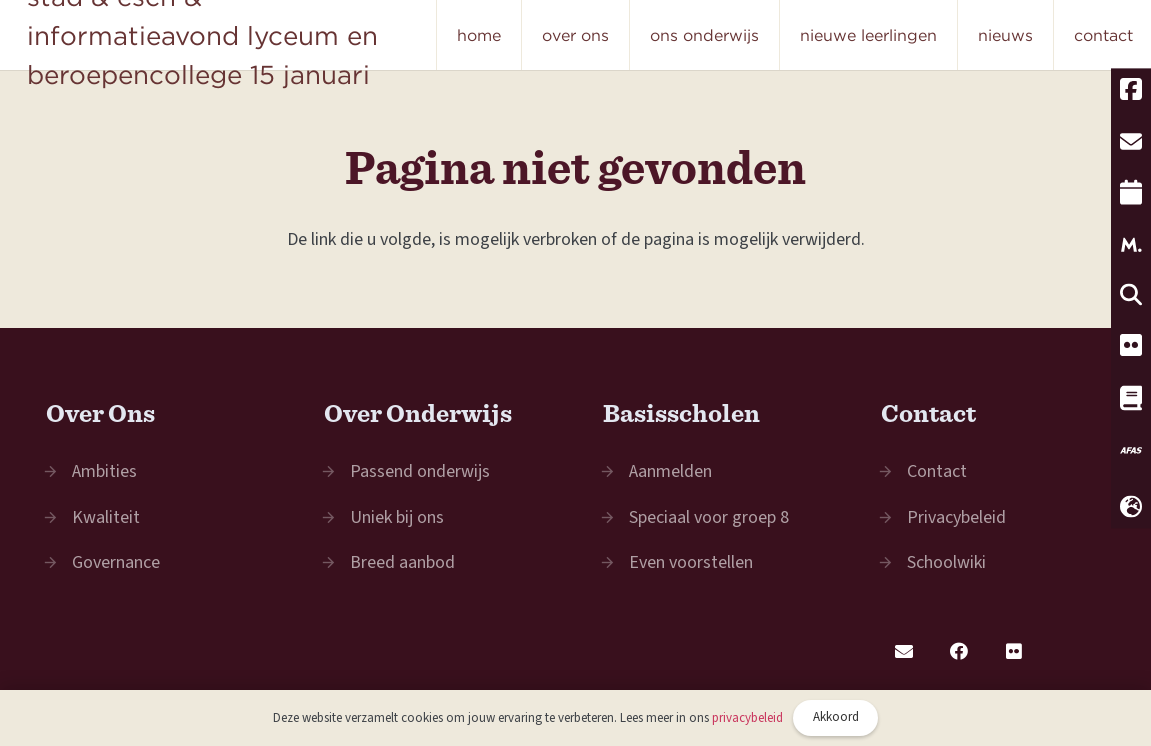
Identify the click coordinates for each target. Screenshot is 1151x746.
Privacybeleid (956, 517)
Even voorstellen (691, 562)
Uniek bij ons (397, 517)
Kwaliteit (106, 517)
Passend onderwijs (420, 471)
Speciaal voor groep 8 (709, 517)
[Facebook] (958, 651)
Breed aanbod (402, 562)
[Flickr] (1013, 651)
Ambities (104, 471)
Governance (116, 562)
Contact (937, 471)
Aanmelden (670, 471)
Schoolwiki (946, 562)
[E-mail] (903, 651)
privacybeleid (747, 718)
